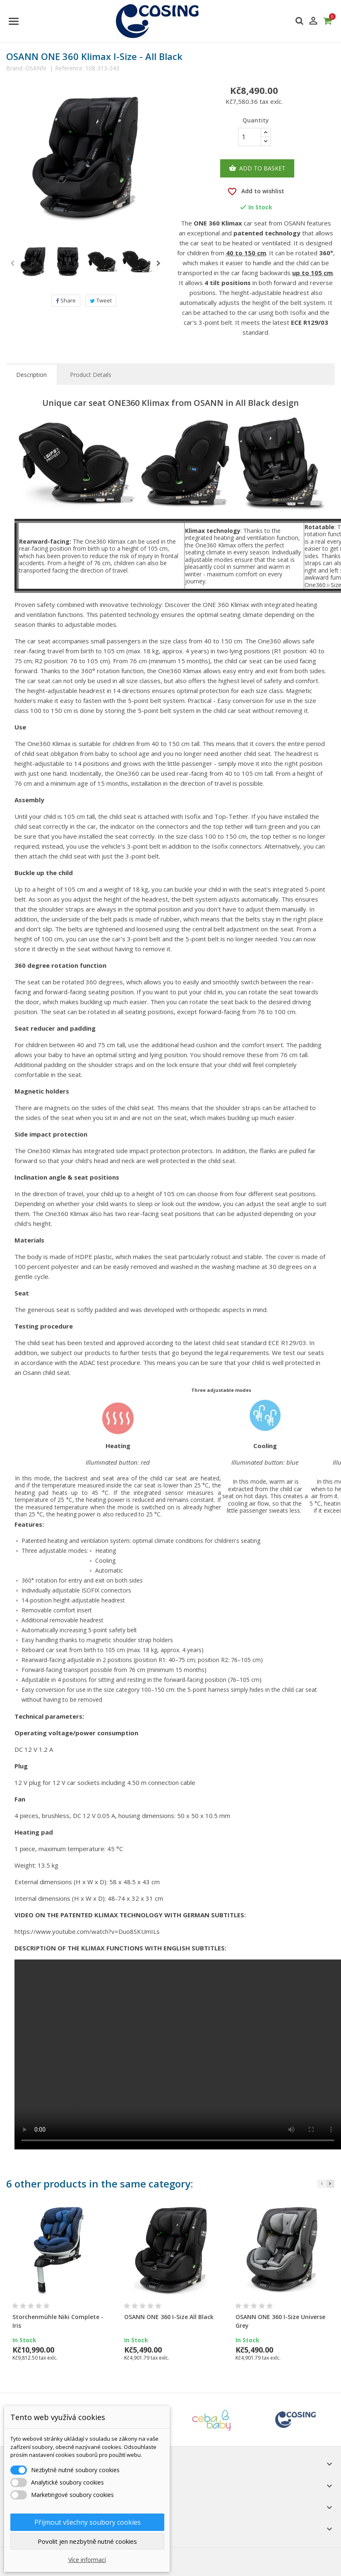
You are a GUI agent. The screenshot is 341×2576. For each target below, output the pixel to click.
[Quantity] (249, 137)
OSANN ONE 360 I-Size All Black (169, 2317)
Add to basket (257, 168)
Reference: (69, 68)
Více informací (87, 2560)
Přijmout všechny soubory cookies (87, 2522)
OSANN (35, 68)
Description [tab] (31, 375)
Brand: (15, 68)
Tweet (101, 300)
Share (66, 300)
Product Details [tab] (90, 375)
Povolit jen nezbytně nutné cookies (87, 2541)
